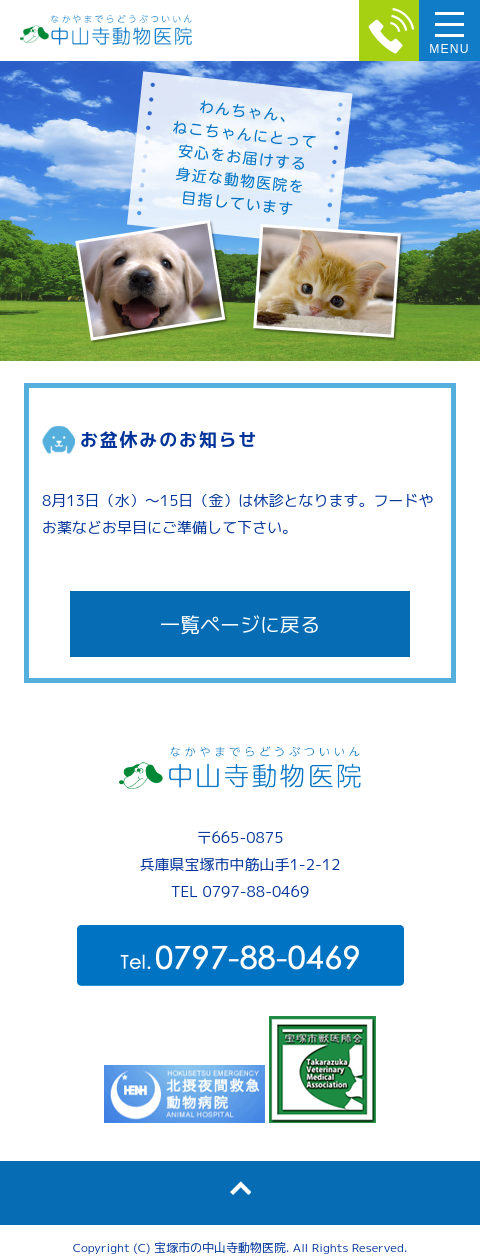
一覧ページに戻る (240, 624)
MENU (449, 49)
